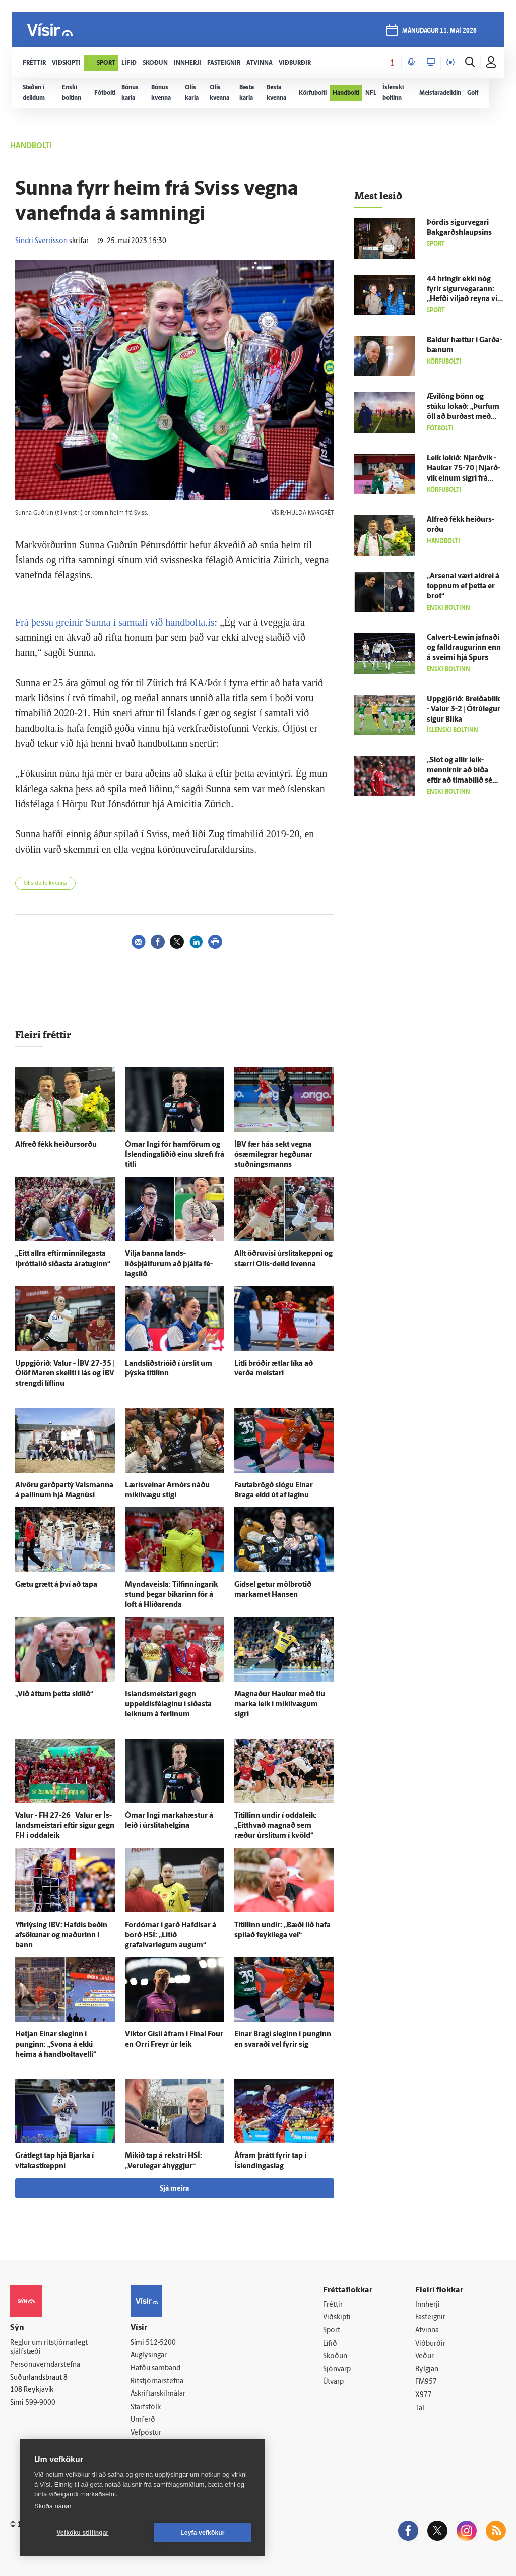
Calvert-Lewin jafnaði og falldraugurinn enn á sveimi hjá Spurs (464, 648)
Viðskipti (337, 2317)
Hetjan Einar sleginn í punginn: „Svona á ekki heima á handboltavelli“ (55, 2045)
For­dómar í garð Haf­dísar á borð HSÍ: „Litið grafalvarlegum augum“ (170, 1935)
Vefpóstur (146, 2433)
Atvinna (427, 2330)
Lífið (330, 2344)
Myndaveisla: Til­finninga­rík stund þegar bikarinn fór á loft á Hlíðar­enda (171, 1595)
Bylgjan (426, 2369)
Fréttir (333, 2305)
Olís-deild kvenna (45, 883)
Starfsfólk (146, 2407)
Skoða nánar (53, 2506)
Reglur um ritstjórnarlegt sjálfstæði (49, 2347)
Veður (424, 2356)
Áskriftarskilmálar (158, 2394)
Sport (331, 2330)
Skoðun (335, 2356)
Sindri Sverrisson (41, 241)
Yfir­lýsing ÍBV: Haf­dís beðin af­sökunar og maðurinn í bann (61, 1935)
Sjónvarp (337, 2369)
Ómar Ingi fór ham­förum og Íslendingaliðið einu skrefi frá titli (174, 1155)
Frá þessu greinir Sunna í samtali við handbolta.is (115, 622)
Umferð (143, 2420)
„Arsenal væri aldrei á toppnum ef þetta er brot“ (463, 587)
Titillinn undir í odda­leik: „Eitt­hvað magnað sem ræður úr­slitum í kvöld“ (275, 1826)
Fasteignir (430, 2317)
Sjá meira (174, 2189)
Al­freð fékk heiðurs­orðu (56, 1145)
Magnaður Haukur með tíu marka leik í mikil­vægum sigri (279, 1704)
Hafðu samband (155, 2368)
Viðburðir (430, 2344)
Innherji (427, 2305)
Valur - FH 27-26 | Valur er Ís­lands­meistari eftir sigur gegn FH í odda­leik (64, 1826)
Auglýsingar (149, 2355)
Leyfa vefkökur (202, 2532)
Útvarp (333, 2382)
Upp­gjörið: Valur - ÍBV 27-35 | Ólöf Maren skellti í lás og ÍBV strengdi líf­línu (64, 1374)
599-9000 (40, 2403)
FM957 (426, 2382)
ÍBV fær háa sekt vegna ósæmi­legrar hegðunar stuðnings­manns (273, 1155)
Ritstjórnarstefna (157, 2381)
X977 (423, 2395)
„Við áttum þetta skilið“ (54, 1694)
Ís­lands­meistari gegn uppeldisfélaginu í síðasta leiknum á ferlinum (168, 1704)
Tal (419, 2408)
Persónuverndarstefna (45, 2365)
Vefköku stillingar (83, 2532)
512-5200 (161, 2343)
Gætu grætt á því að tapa (56, 1585)
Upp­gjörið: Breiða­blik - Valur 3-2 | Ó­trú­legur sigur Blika (463, 710)
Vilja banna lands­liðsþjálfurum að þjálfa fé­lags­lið (169, 1264)
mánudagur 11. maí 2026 (439, 31)
